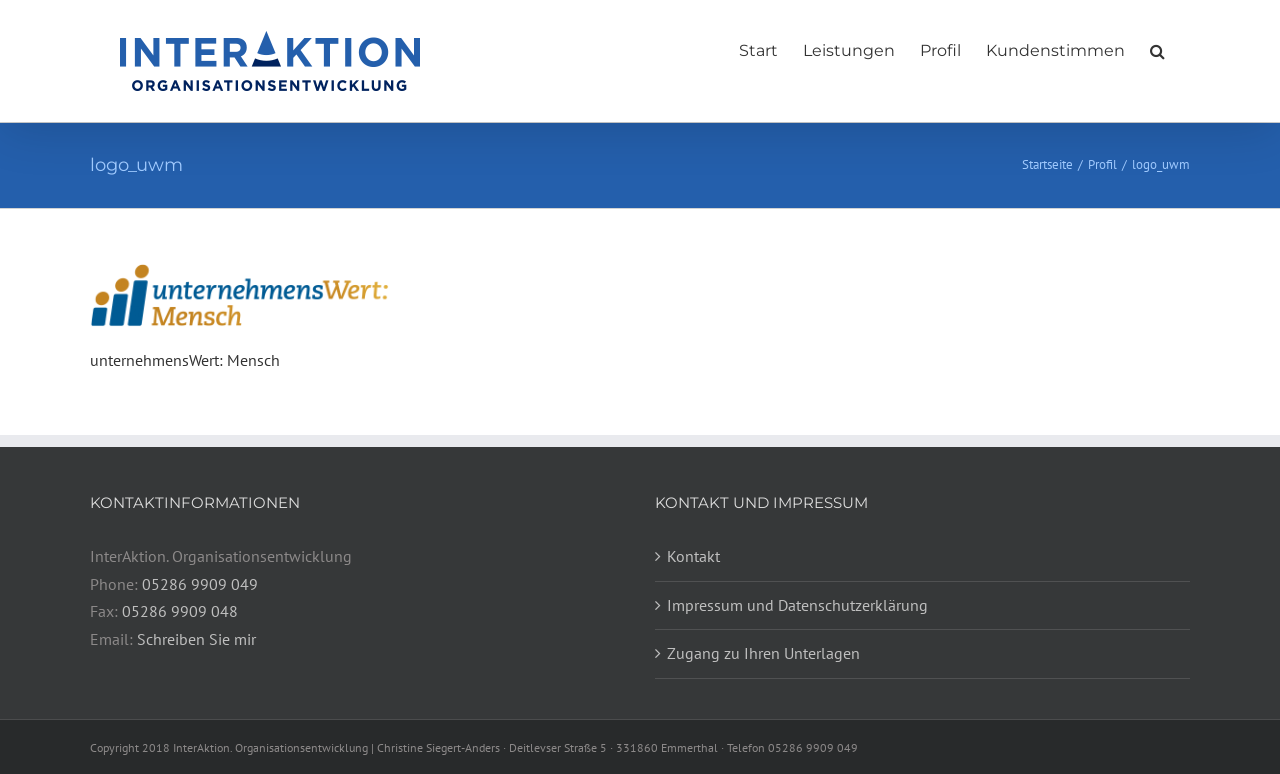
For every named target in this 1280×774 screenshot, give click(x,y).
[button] (1157, 46)
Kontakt (693, 556)
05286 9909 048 (180, 611)
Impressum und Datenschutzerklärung (797, 605)
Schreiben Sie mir (196, 639)
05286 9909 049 (200, 584)
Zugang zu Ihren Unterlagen (763, 653)
